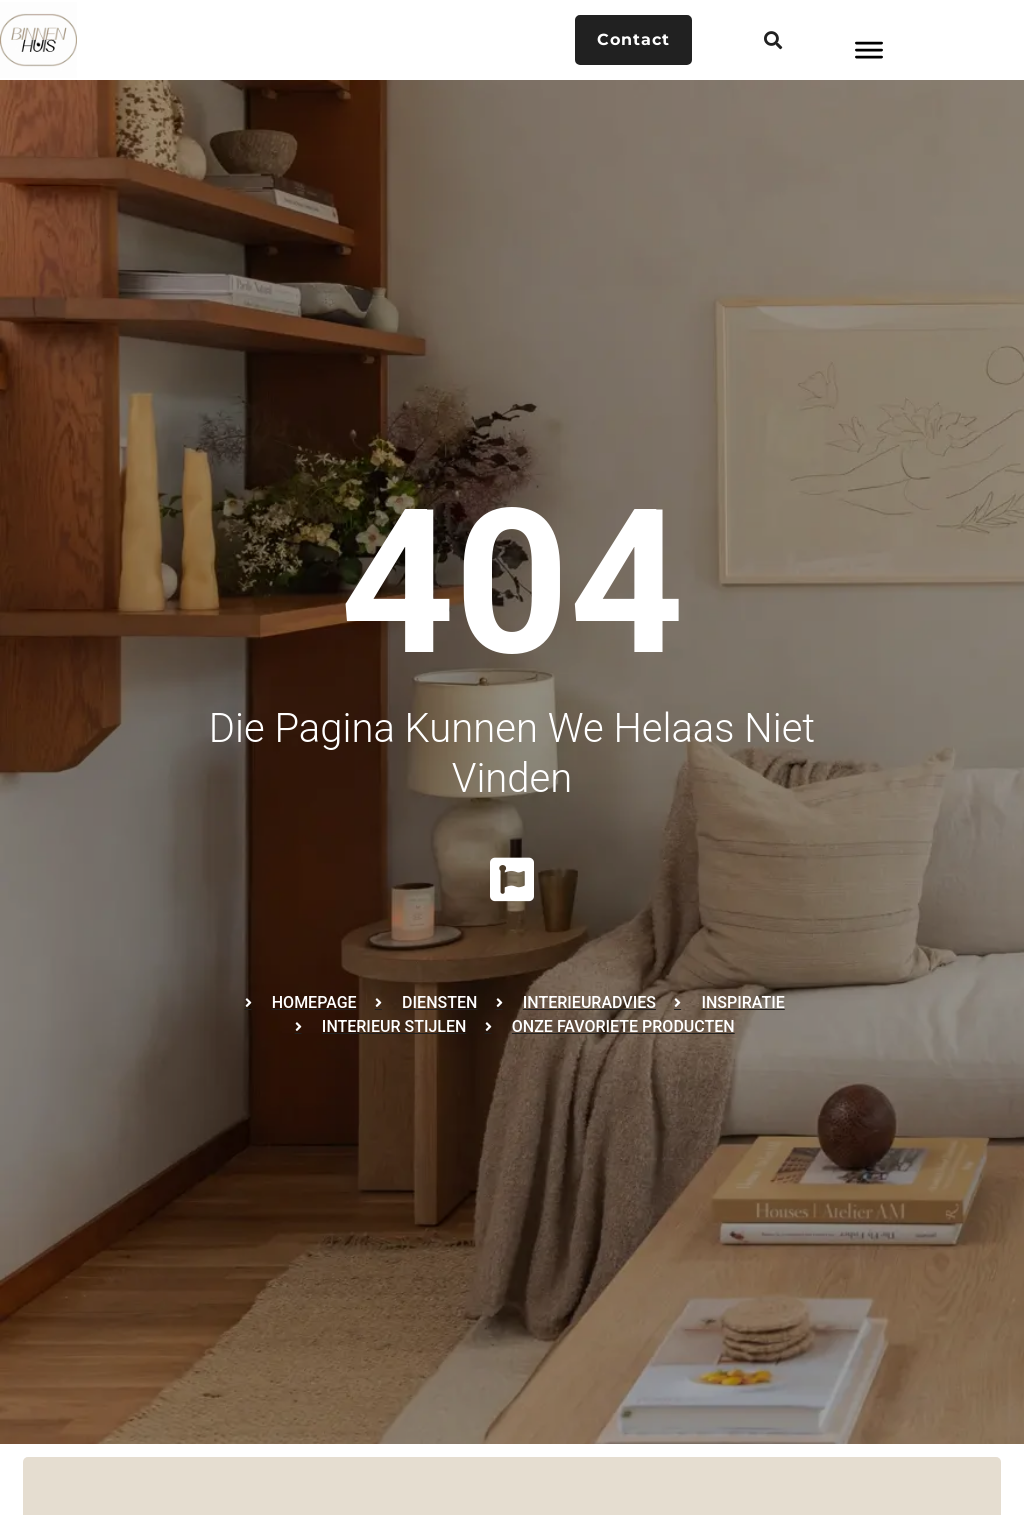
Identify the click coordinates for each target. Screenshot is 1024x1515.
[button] (772, 40)
